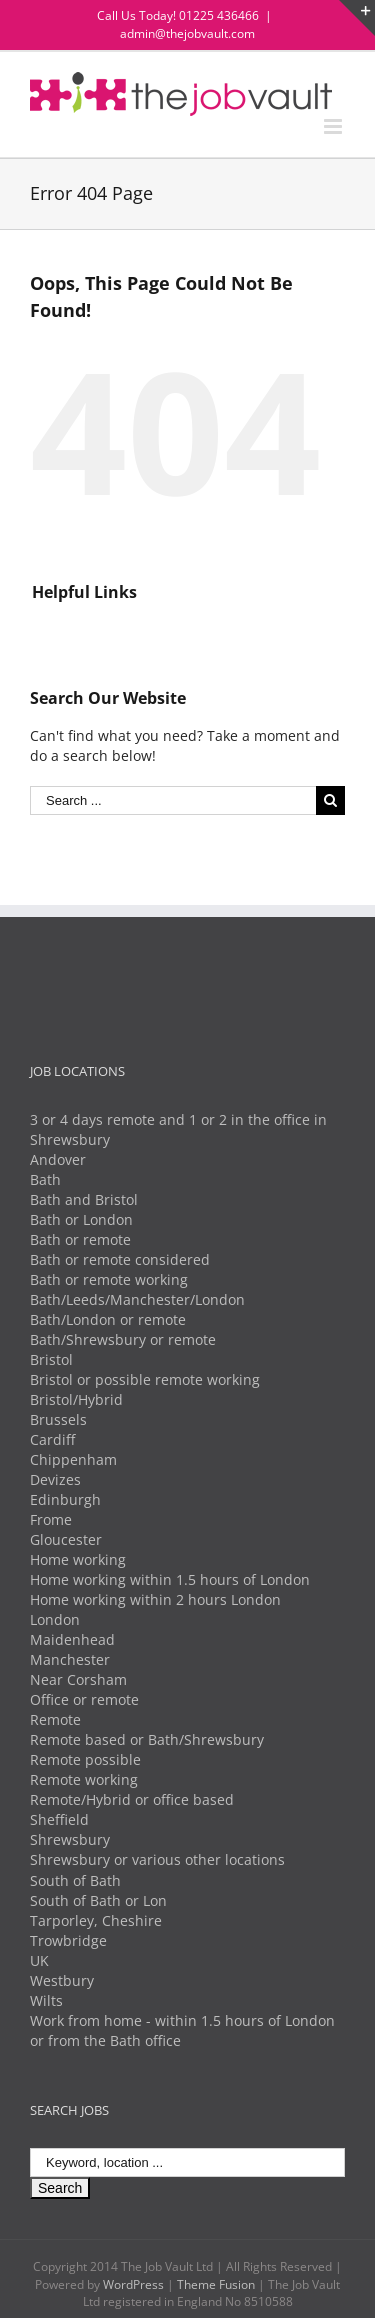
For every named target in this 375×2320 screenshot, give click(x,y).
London (55, 1619)
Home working (78, 1559)
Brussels (58, 1419)
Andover (58, 1159)
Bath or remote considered (120, 1259)
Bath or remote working (109, 1279)
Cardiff (52, 1439)
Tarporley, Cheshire (96, 1920)
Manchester (70, 1659)
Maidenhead (72, 1639)
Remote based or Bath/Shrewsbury (147, 1739)
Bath (45, 1179)
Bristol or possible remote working (145, 1379)
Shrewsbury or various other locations (157, 1859)
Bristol (51, 1359)
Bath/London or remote (108, 1319)
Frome (51, 1519)
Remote (55, 1719)
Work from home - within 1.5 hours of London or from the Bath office (182, 2030)
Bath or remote (80, 1239)
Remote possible (85, 1759)
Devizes (55, 1479)
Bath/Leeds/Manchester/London (137, 1299)
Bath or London (81, 1219)
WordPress (133, 2284)
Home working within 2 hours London (155, 1599)
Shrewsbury (70, 1839)
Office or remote (84, 1699)
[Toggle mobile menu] (334, 126)
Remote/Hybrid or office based (132, 1799)
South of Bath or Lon (98, 1900)
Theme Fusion (216, 2284)
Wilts (46, 2000)
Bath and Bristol (84, 1199)
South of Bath (75, 1880)
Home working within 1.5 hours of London (170, 1579)
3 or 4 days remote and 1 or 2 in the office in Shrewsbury (178, 1129)
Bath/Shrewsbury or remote (123, 1339)
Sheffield (59, 1819)
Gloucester (66, 1539)
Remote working (84, 1779)
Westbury (62, 1980)
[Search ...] (173, 800)
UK (39, 1960)
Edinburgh (65, 1499)
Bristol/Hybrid (76, 1399)
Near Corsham (78, 1679)
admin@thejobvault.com (187, 33)
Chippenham (73, 1459)
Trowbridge (68, 1940)
